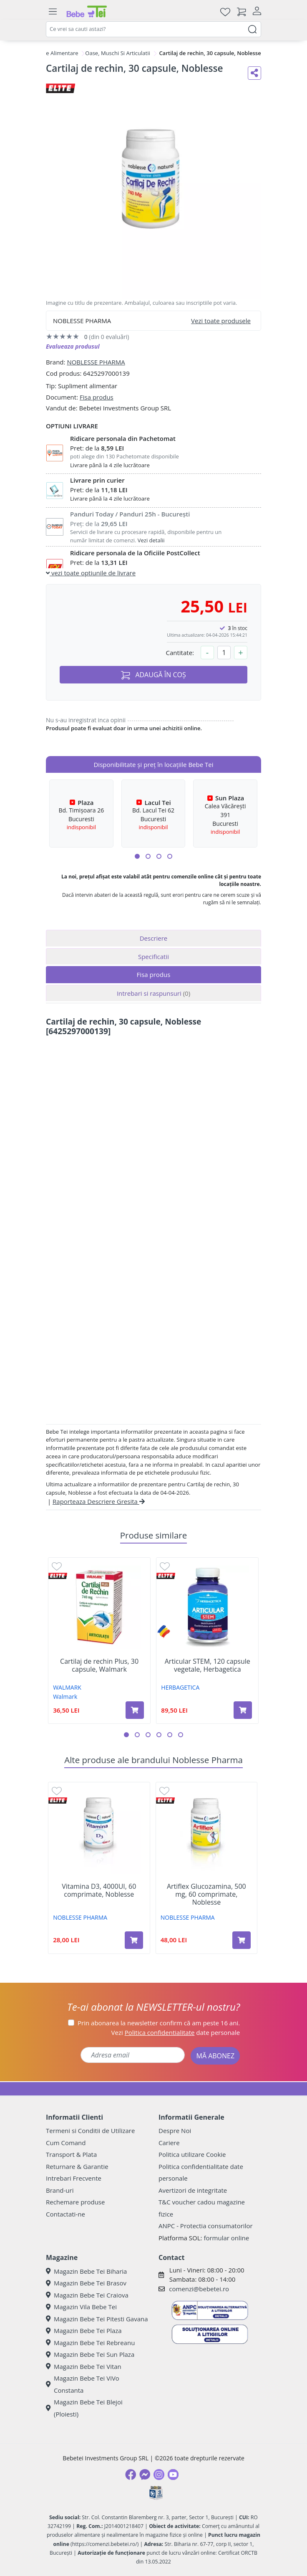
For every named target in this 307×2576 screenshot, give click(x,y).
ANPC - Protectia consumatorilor (206, 2226)
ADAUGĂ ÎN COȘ (153, 675)
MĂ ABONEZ (215, 2055)
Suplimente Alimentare (49, 53)
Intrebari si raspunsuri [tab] (153, 993)
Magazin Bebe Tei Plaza (84, 2330)
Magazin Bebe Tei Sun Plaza (90, 2354)
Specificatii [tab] (153, 956)
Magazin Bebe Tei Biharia (86, 2271)
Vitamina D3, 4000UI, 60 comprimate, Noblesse (99, 1890)
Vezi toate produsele (221, 320)
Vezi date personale (175, 2032)
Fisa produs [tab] (154, 974)
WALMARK (67, 1687)
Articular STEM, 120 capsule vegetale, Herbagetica (207, 1665)
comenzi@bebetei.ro (199, 2289)
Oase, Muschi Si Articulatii (117, 53)
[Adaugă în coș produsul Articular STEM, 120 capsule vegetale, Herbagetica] (243, 1710)
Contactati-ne (65, 2214)
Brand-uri (59, 2190)
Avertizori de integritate (193, 2190)
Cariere (169, 2142)
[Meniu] (52, 11)
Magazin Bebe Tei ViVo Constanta (82, 2384)
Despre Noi (175, 2130)
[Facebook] (130, 2474)
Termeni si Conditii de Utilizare (90, 2130)
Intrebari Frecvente (73, 2178)
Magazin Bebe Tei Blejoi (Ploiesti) (84, 2408)
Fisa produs (96, 397)
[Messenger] (144, 2474)
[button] (137, 856)
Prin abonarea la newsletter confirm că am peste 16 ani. (159, 2023)
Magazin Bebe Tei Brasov (86, 2283)
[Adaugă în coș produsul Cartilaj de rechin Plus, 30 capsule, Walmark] (135, 1710)
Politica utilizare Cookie (192, 2154)
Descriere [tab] (154, 938)
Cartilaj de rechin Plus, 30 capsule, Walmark (99, 1665)
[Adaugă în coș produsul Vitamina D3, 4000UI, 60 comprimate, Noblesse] (134, 1940)
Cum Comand (66, 2142)
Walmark (65, 1696)
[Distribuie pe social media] (254, 73)
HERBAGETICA (180, 1687)
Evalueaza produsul (73, 346)
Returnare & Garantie (77, 2166)
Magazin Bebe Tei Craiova (87, 2295)
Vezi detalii (151, 540)
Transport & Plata (71, 2154)
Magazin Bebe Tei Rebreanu (90, 2342)
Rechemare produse (75, 2202)
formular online (226, 2238)
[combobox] (153, 29)
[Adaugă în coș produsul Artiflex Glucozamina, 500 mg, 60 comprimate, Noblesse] (241, 1940)
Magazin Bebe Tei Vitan (83, 2366)
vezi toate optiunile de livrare (91, 573)
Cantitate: (180, 652)
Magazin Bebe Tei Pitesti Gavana (97, 2319)
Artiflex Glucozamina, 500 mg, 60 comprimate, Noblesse (206, 1895)
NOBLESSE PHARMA (96, 362)
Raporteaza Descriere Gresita (99, 1501)
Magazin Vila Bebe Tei (81, 2307)
